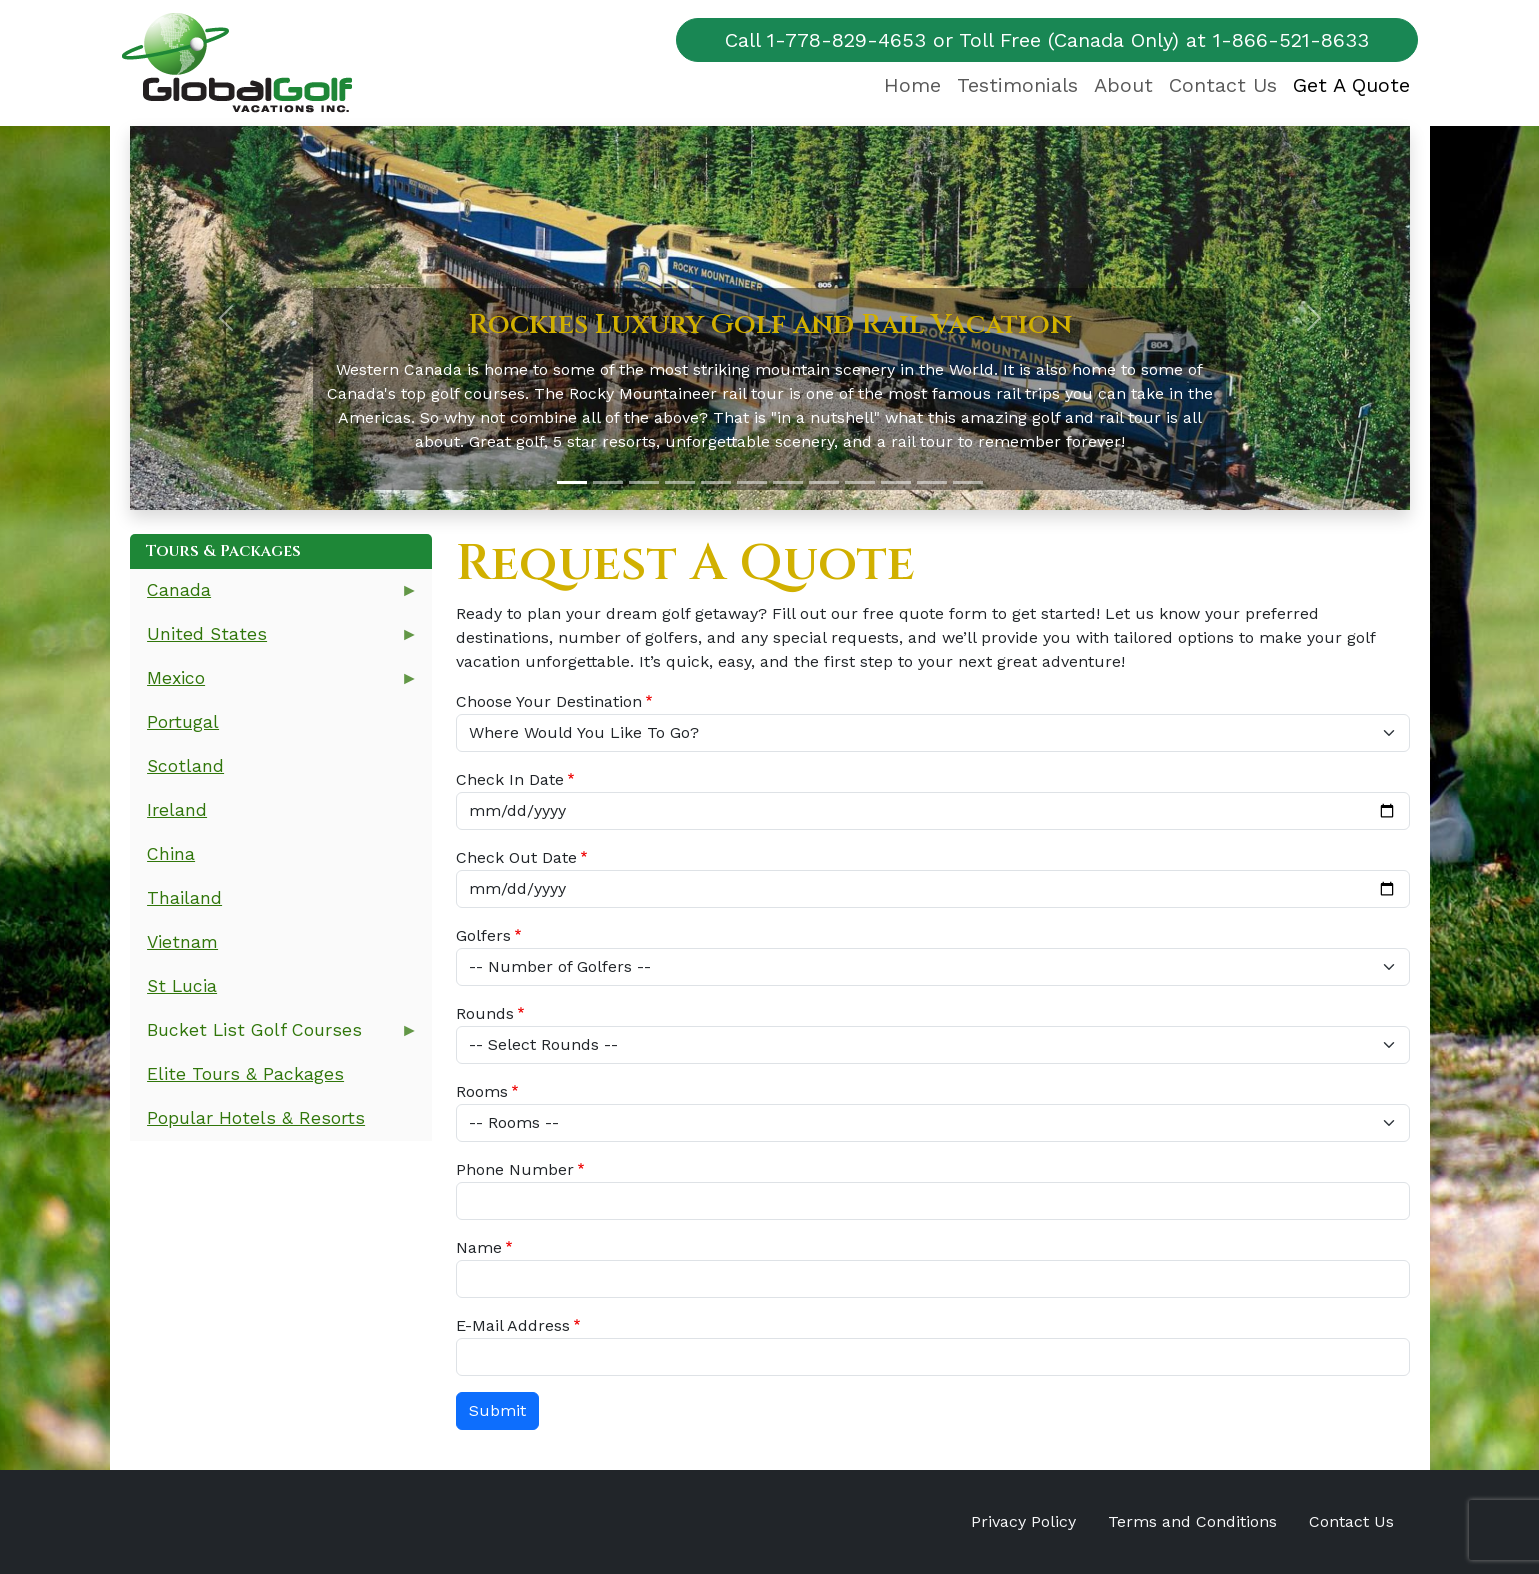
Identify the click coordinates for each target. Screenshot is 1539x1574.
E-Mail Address (513, 1325)
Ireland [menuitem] (177, 810)
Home (912, 85)
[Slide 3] (644, 482)
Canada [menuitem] (274, 596)
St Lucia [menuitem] (182, 986)
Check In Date (510, 779)
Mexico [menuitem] (274, 684)
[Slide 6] (752, 482)
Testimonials (1017, 85)
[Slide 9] (860, 482)
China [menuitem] (171, 854)
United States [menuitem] (274, 640)
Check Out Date (516, 857)
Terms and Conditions (1192, 1521)
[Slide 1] (572, 482)
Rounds (485, 1013)
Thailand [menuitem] (184, 898)
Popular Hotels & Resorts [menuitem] (256, 1118)
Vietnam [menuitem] (182, 942)
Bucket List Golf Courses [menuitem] (274, 1036)
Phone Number (515, 1169)
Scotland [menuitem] (185, 766)
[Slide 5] (716, 482)
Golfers (483, 935)
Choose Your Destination (549, 701)
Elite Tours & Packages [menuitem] (245, 1074)
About (1123, 85)
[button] (226, 318)
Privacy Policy (1023, 1521)
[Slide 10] (896, 482)
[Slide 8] (824, 482)
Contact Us (1223, 85)
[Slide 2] (608, 482)
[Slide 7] (788, 482)
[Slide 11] (932, 482)
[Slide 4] (680, 482)
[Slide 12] (968, 482)
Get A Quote (1351, 85)
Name (479, 1247)
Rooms (482, 1091)
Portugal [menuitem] (183, 722)
